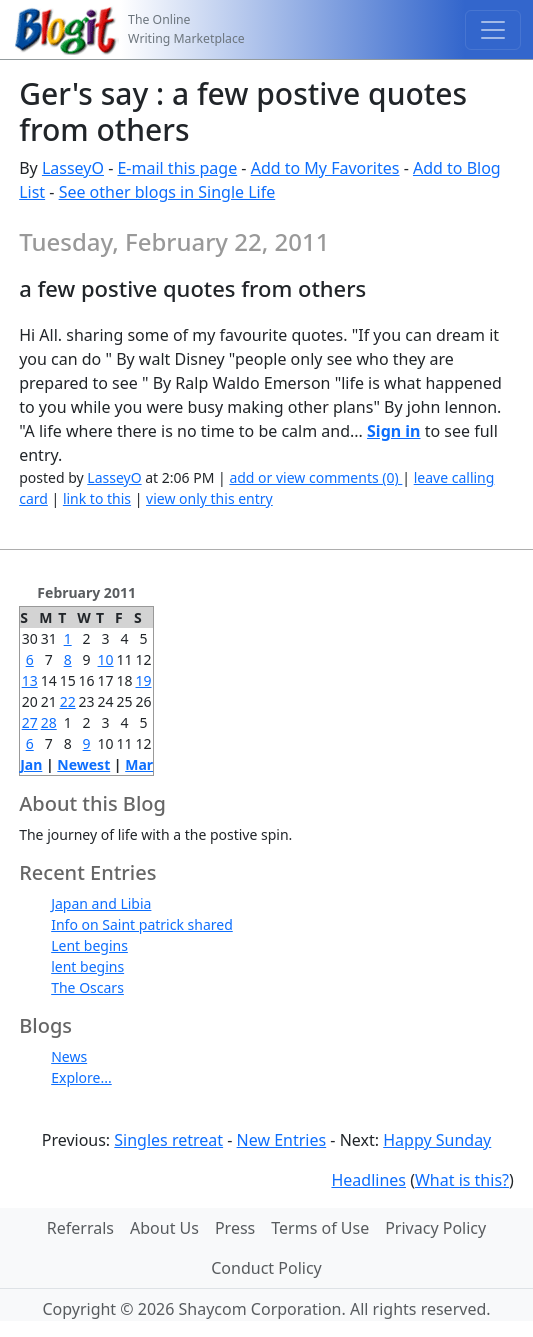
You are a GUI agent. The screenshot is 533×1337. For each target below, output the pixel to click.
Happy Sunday (437, 1140)
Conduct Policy (266, 1268)
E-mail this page (177, 168)
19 (144, 680)
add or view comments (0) (315, 477)
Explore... (81, 1077)
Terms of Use (320, 1228)
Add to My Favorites (325, 168)
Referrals (80, 1228)
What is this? (462, 1180)
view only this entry (209, 498)
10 (106, 659)
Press (235, 1228)
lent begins (87, 966)
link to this (97, 498)
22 (68, 701)
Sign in (393, 431)
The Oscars (87, 987)
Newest (83, 764)
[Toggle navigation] (493, 30)
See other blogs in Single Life (167, 192)
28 (49, 722)
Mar (139, 764)
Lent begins (89, 945)
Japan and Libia (101, 903)
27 (30, 722)
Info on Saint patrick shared (142, 924)
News (69, 1056)
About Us (164, 1228)
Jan (31, 764)
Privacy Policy (435, 1228)
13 (30, 680)
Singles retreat (168, 1140)
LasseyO (73, 168)
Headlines (368, 1180)
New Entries (282, 1140)
